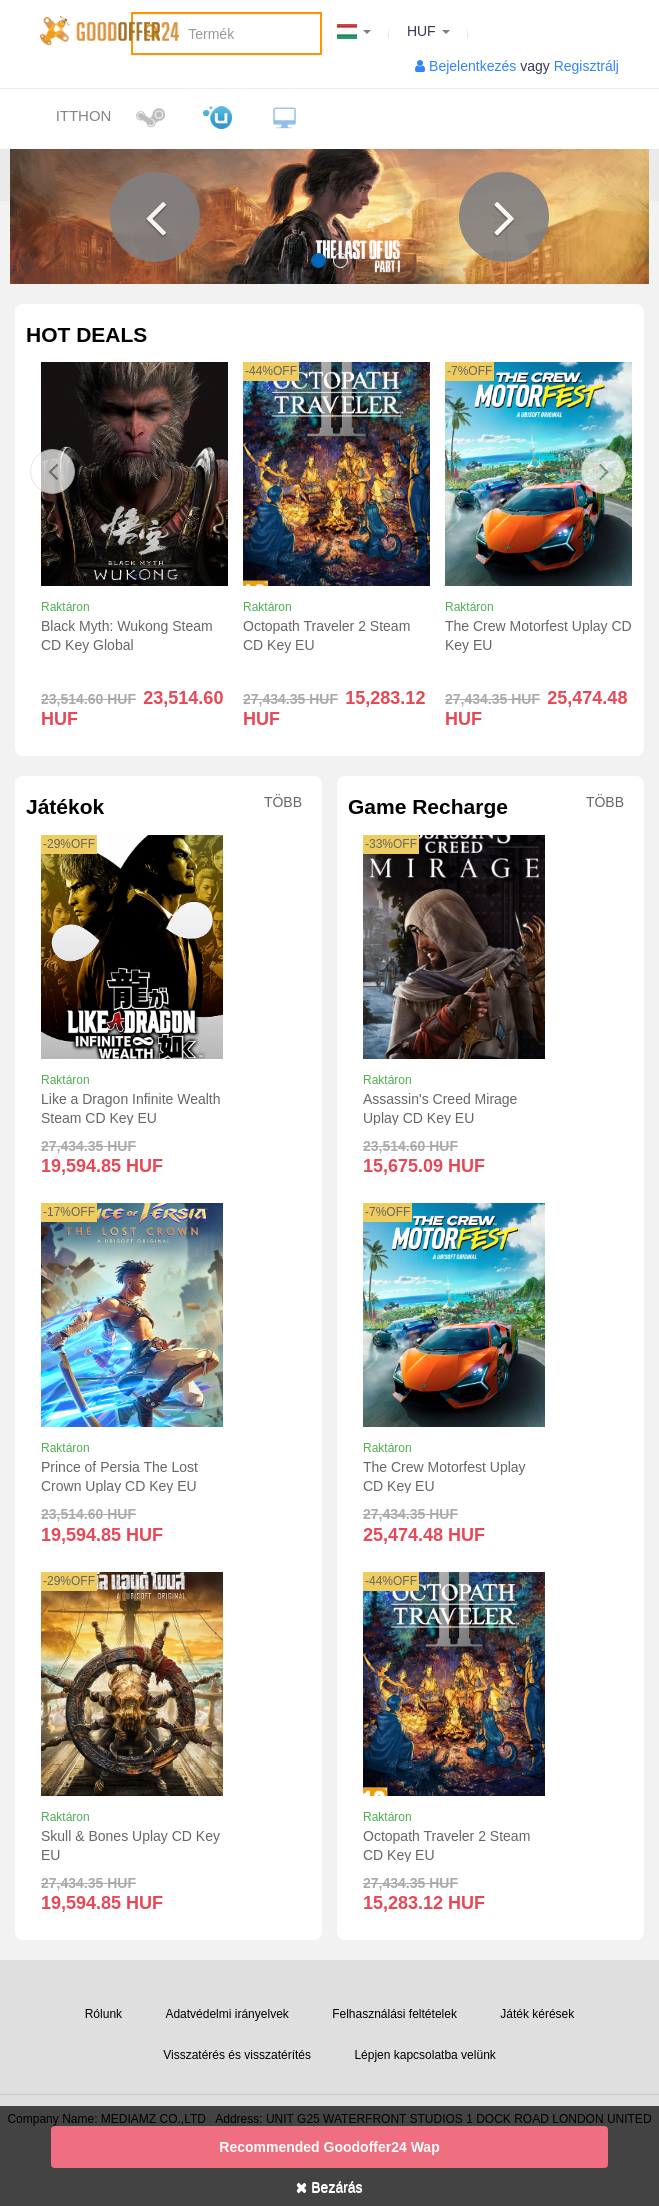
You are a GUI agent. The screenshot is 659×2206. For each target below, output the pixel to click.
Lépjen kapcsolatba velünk (424, 2055)
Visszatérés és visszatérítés (237, 2055)
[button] (155, 217)
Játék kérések (537, 2014)
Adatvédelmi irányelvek (226, 2014)
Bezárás (329, 2187)
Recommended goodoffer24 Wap (329, 2147)
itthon (84, 115)
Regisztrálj (586, 66)
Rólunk (103, 2014)
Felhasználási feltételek (394, 2014)
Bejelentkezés (472, 66)
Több (283, 802)
